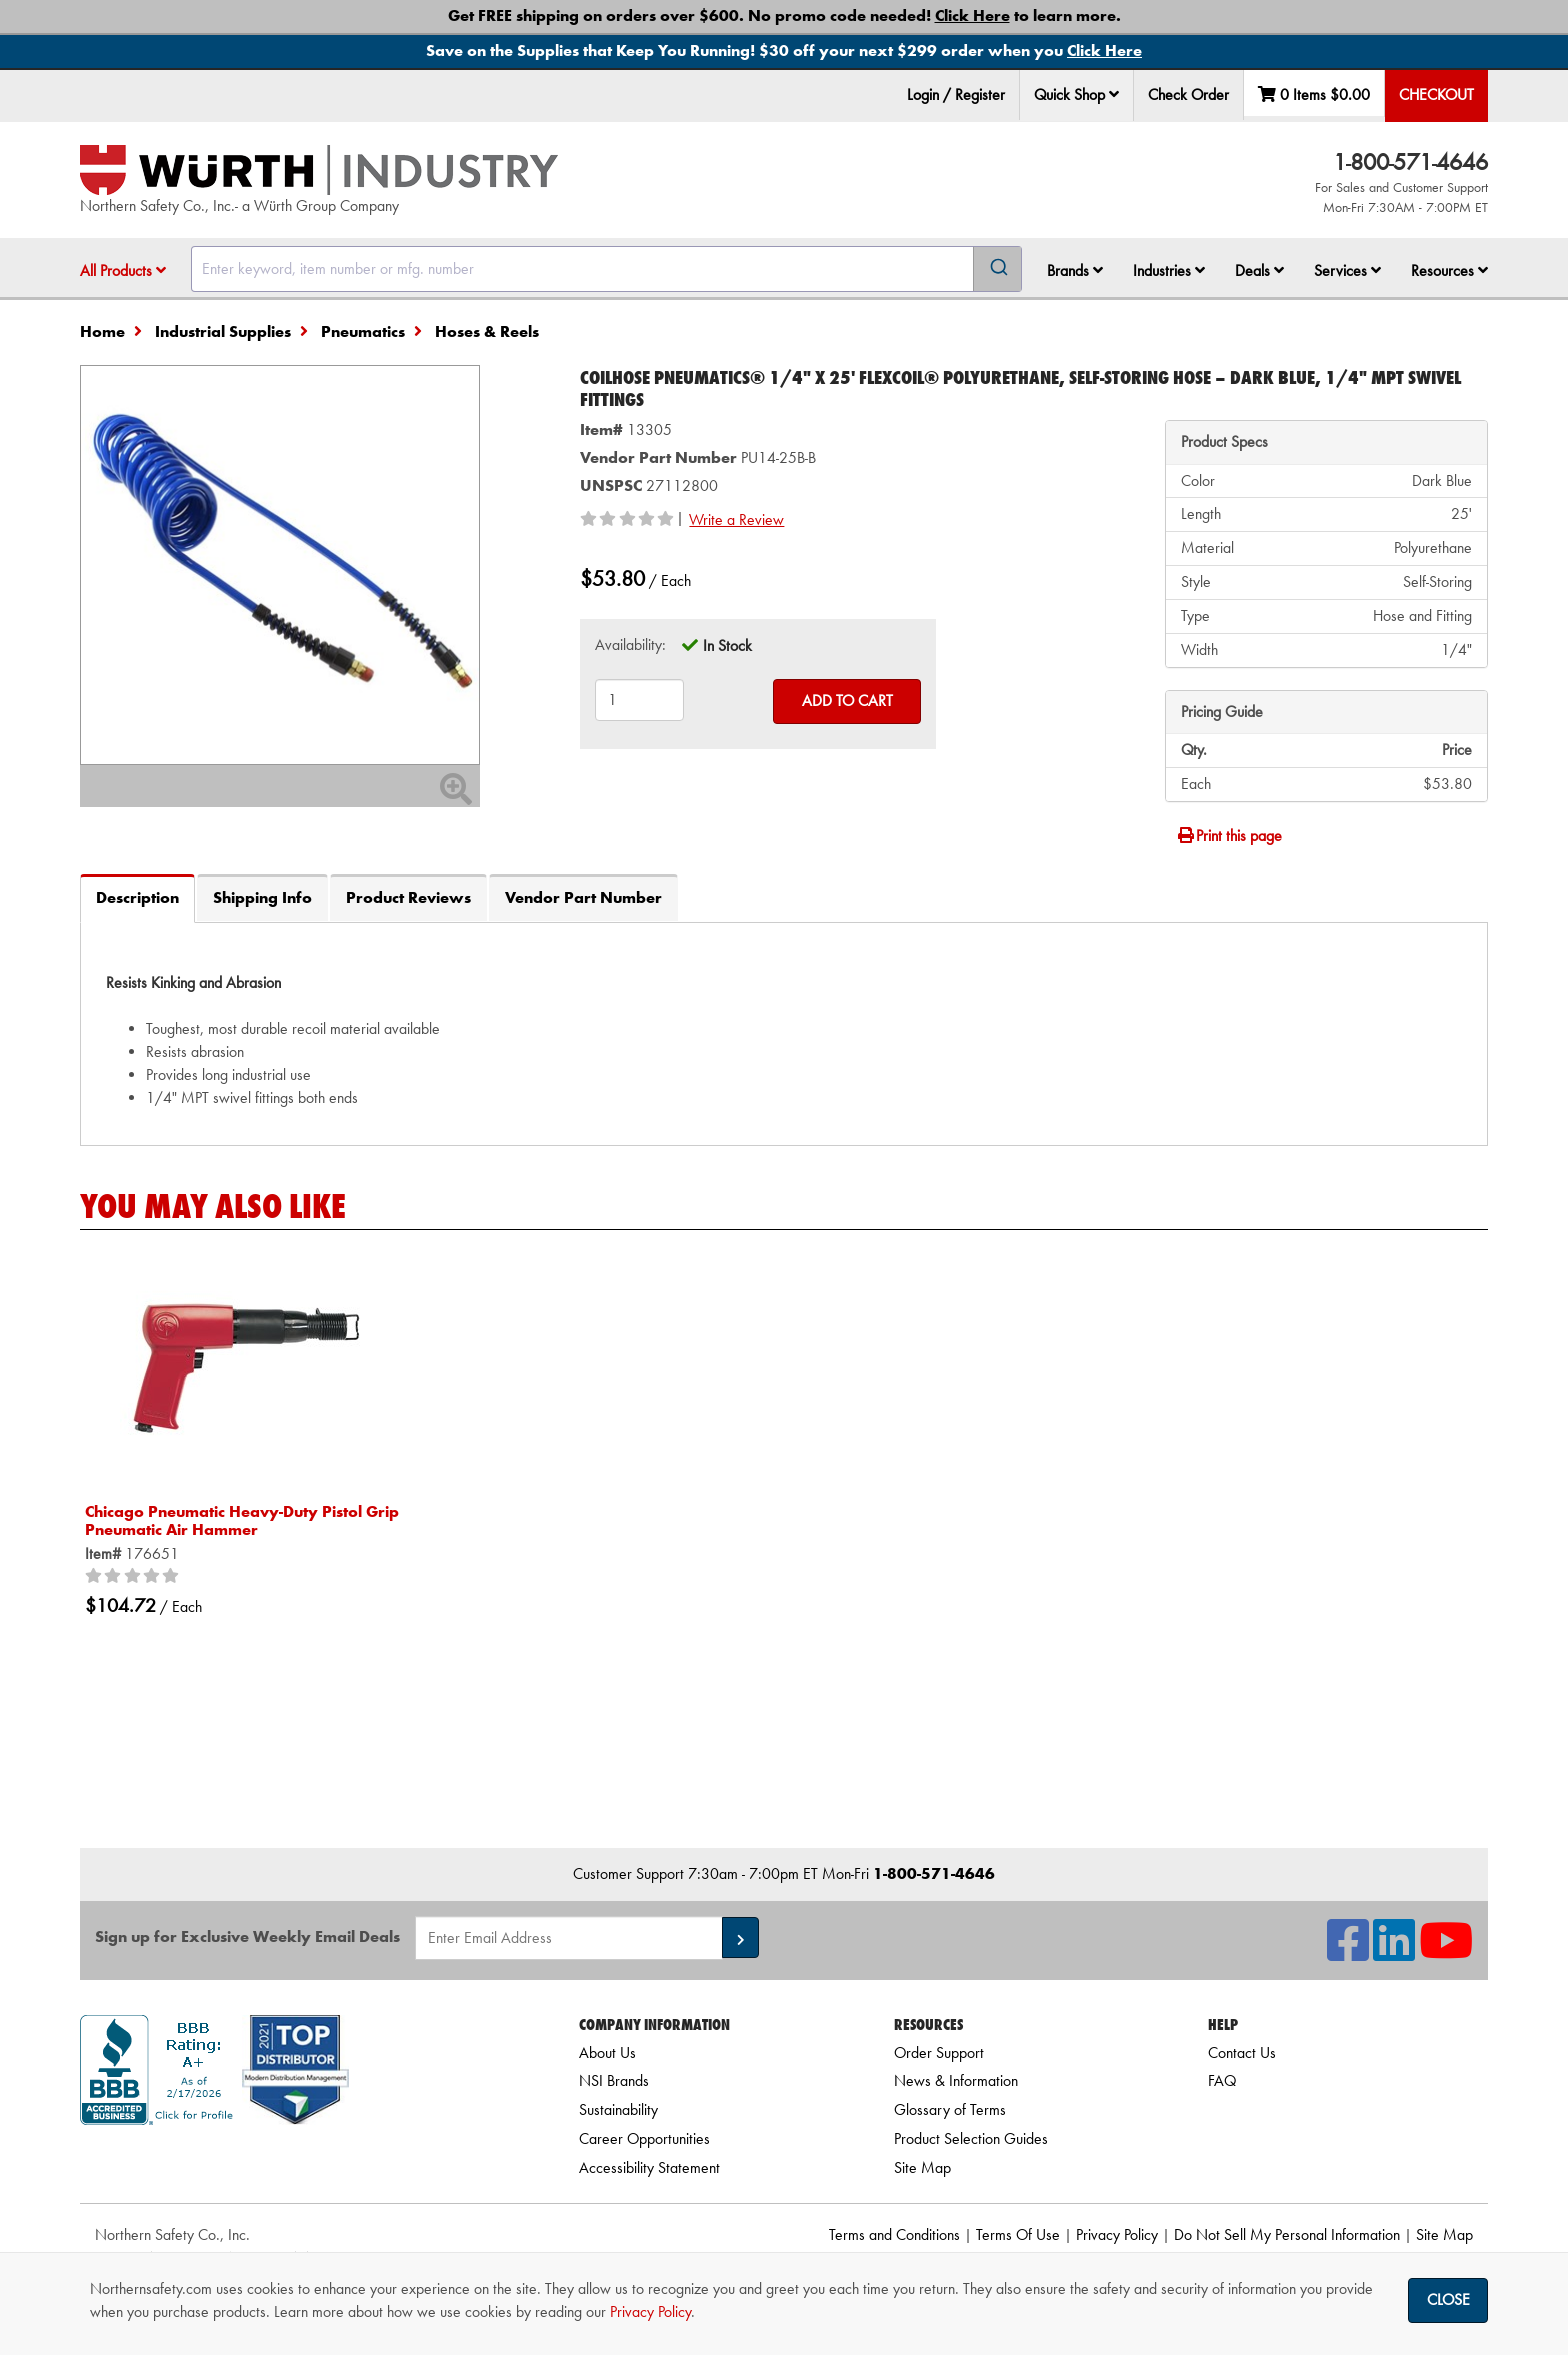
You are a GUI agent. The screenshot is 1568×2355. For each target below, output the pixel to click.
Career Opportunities (644, 2138)
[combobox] (606, 269)
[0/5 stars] (135, 1577)
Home (102, 331)
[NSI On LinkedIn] (1394, 1952)
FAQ (1222, 2080)
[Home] (319, 170)
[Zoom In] (456, 795)
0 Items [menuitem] (1314, 94)
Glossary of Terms (950, 2109)
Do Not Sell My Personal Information (1287, 2234)
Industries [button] (1169, 270)
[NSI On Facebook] (1348, 1952)
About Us (607, 2052)
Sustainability (618, 2109)
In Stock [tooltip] (727, 645)
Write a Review (736, 519)
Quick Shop (1076, 94)
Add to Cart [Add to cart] (847, 700)
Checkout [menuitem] (1436, 94)
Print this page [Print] (1229, 835)
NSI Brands (614, 2080)
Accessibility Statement (649, 2167)
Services (1347, 270)
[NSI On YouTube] (1446, 1952)
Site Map (922, 2167)
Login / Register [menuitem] (956, 94)
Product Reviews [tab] (408, 897)
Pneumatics (363, 331)
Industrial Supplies (223, 331)
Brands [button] (1075, 270)
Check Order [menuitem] (1188, 94)
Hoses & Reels (487, 331)
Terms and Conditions (894, 2234)
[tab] (784, 1033)
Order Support (939, 2052)
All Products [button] (123, 270)
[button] (1114, 94)
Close (1448, 2299)
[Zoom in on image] (280, 565)
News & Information (956, 2080)
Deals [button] (1259, 270)
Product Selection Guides (971, 2138)
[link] (305, 2160)
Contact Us (1242, 2052)
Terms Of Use (1018, 2234)
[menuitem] (1077, 95)
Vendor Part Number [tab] (583, 897)
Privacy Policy (1117, 2234)
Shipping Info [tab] (262, 897)
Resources (1449, 270)
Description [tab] (137, 897)
